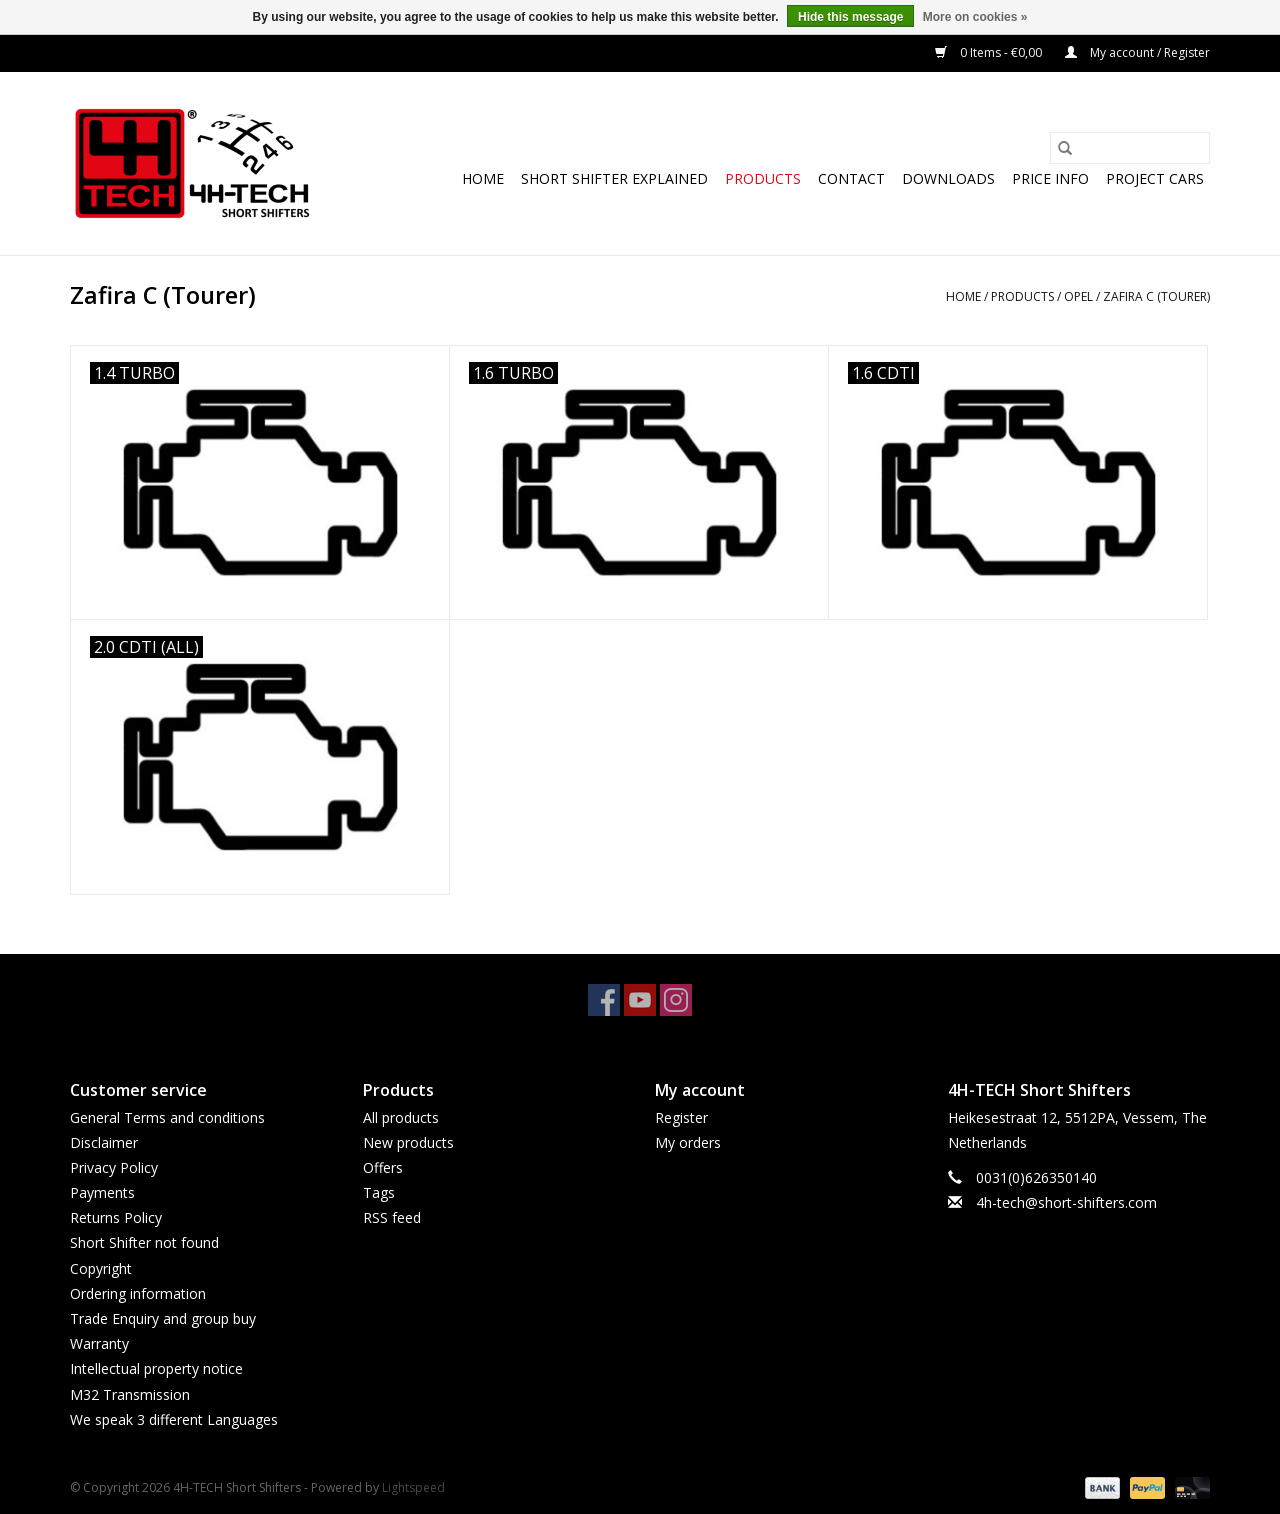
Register (681, 1117)
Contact (851, 178)
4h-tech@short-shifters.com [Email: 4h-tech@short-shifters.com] (1066, 1202)
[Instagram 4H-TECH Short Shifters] (676, 1000)
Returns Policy (116, 1217)
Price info (1050, 178)
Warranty (99, 1343)
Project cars (1155, 178)
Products (763, 178)
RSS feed (392, 1217)
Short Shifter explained (614, 178)
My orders (688, 1142)
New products (408, 1142)
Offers (383, 1167)
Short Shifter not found (144, 1242)
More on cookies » (975, 17)
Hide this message (850, 17)
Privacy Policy (114, 1167)
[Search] (1130, 148)
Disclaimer (104, 1142)
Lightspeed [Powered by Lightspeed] (413, 1487)
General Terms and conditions (167, 1117)
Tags (379, 1192)
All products (401, 1117)
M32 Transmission (130, 1394)
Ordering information (138, 1293)
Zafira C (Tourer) (1156, 296)
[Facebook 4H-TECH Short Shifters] (604, 1000)
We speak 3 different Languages (174, 1419)
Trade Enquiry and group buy (163, 1318)
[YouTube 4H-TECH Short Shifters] (640, 1000)
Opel (1078, 296)
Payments (102, 1192)
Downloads (948, 178)
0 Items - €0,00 (990, 52)
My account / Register (1137, 52)
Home (483, 178)
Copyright (101, 1268)
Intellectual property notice (156, 1368)
